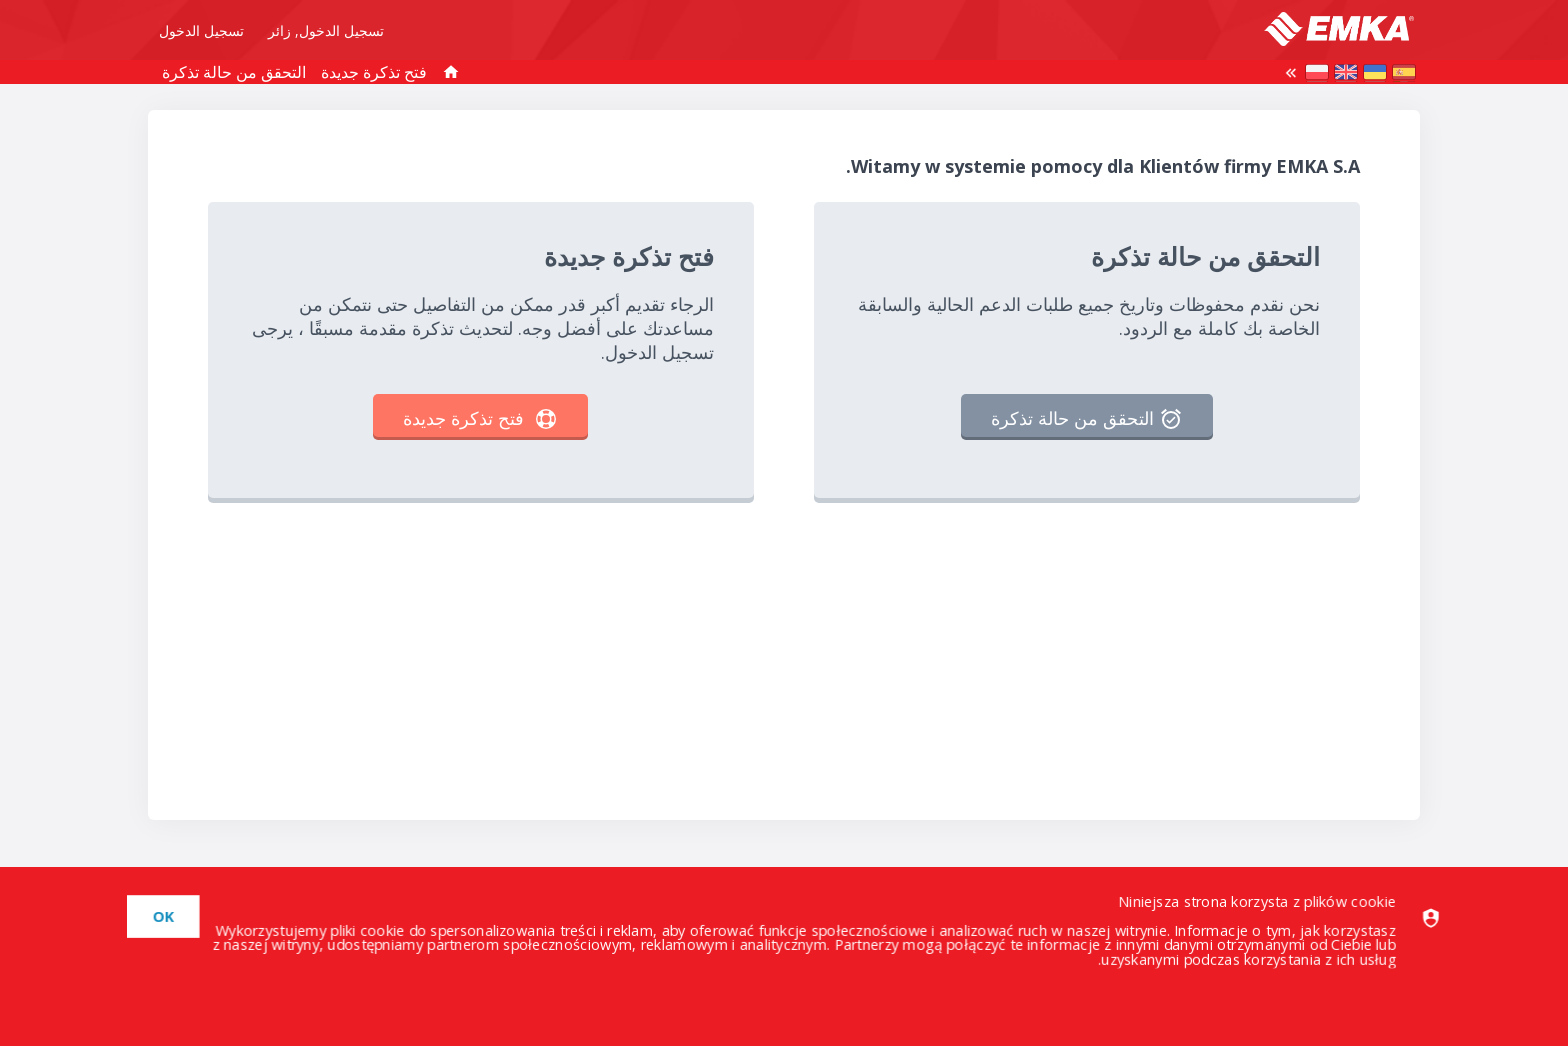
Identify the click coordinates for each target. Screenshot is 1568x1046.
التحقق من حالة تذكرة (234, 72)
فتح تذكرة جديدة (374, 72)
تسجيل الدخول (201, 31)
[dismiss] (168, 916)
